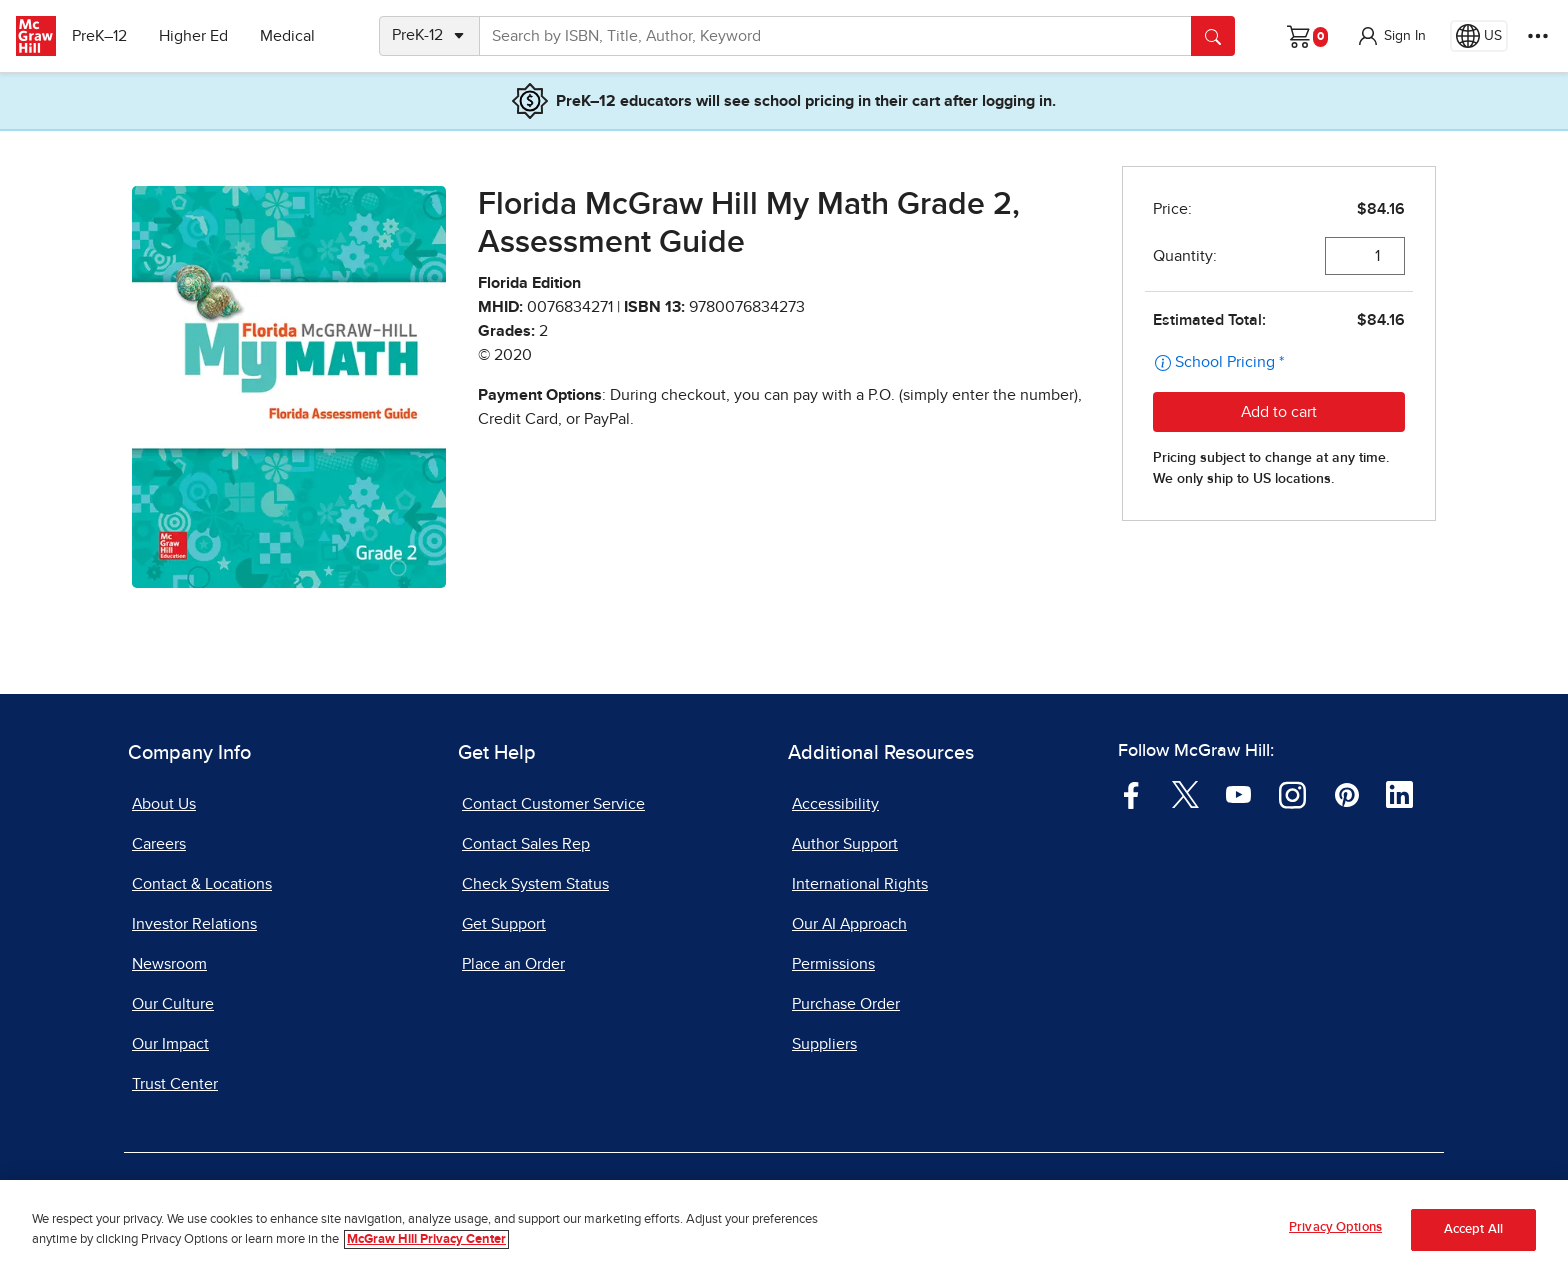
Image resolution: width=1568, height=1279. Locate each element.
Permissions (833, 964)
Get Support (504, 924)
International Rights (860, 884)
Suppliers (824, 1044)
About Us (164, 804)
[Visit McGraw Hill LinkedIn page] (1399, 794)
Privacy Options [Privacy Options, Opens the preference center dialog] (1335, 1227)
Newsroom (169, 964)
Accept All (1473, 1229)
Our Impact (170, 1044)
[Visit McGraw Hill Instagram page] (1292, 794)
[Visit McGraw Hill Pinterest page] (1346, 794)
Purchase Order (846, 1004)
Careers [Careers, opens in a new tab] (159, 844)
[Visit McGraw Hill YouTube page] (1238, 794)
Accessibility (835, 804)
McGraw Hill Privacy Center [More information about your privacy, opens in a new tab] (426, 1239)
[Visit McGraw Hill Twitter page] (1185, 794)
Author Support (845, 844)
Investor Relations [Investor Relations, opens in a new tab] (194, 924)
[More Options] (1538, 36)
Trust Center (175, 1084)
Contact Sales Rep (526, 844)
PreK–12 (107, 36)
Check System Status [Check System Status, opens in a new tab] (535, 884)
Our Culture (173, 1004)
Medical (295, 36)
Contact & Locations (202, 884)
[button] (1391, 36)
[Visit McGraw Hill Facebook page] (1131, 794)
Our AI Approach (849, 924)
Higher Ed (201, 36)
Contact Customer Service (553, 804)
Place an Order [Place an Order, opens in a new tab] (513, 964)
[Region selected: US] (1479, 36)
